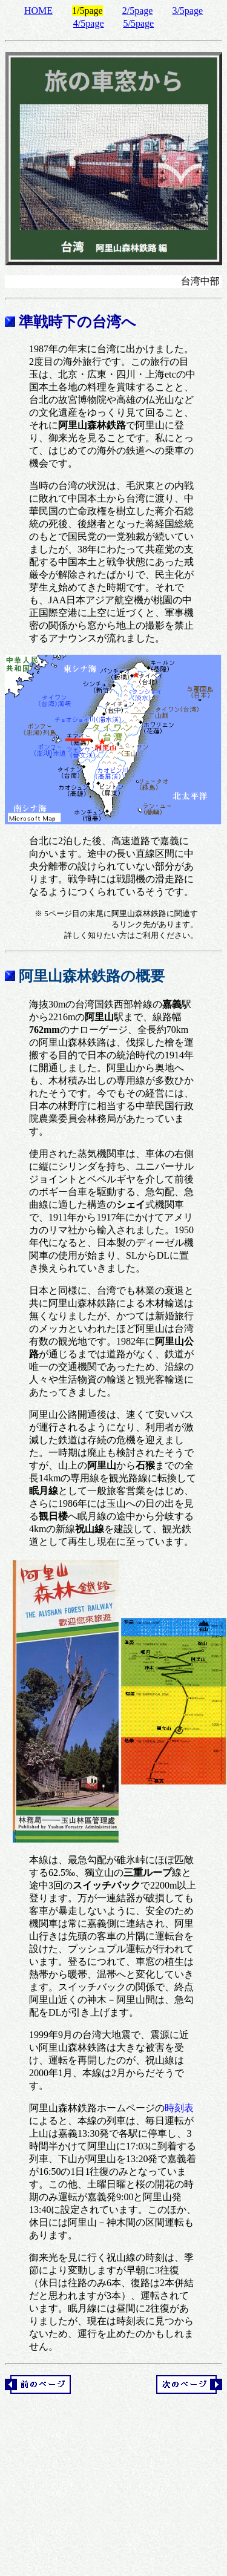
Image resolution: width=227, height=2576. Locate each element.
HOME (38, 10)
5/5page (138, 23)
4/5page (88, 23)
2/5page (137, 10)
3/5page (187, 10)
